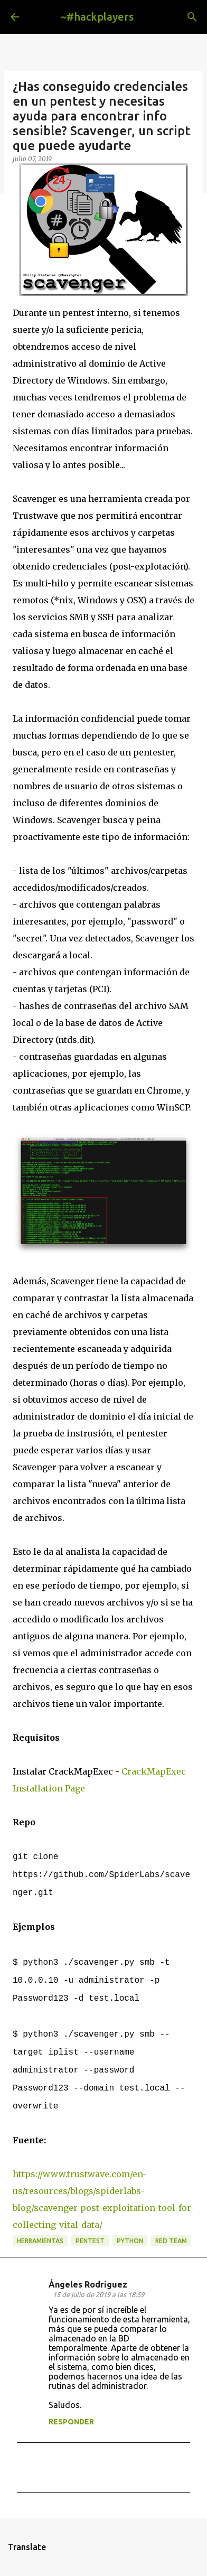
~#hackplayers (97, 17)
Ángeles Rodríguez (88, 2284)
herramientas (40, 2240)
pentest (90, 2240)
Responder (71, 2422)
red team (171, 2240)
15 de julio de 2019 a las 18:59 (98, 2294)
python (130, 2240)
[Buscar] (192, 17)
